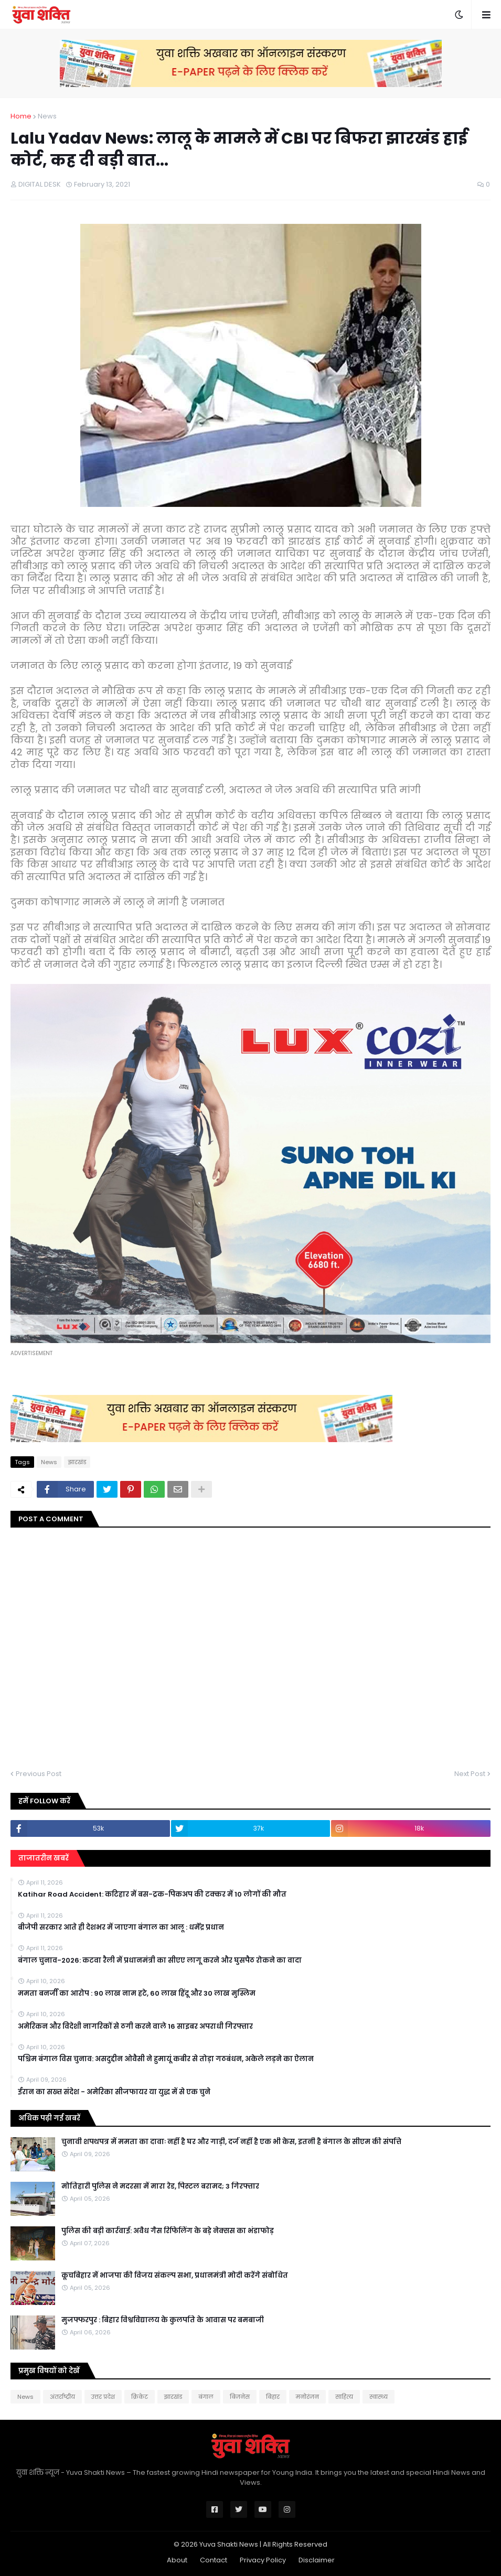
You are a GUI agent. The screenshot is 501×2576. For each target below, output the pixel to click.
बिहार (273, 2397)
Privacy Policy (263, 2560)
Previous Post (38, 1774)
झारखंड (77, 1462)
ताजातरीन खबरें (43, 1858)
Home (20, 116)
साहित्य (344, 2397)
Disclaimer (317, 2560)
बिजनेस (240, 2397)
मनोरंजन (307, 2397)
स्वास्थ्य (378, 2397)
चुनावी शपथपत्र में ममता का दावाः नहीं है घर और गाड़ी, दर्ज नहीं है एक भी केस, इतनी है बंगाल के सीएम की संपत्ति (231, 2142)
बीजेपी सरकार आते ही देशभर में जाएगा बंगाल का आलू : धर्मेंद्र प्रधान (121, 1927)
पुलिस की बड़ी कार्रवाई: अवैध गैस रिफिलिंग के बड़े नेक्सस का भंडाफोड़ (167, 2231)
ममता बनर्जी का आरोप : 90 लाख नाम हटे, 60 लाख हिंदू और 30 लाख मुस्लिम (136, 1993)
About (177, 2560)
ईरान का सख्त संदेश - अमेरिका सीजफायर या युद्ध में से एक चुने (114, 2092)
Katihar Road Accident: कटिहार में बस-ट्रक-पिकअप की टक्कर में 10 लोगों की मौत (152, 1894)
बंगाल (206, 2397)
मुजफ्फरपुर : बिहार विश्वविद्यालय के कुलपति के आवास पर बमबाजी (162, 2320)
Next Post (469, 1774)
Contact (213, 2560)
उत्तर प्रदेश (103, 2397)
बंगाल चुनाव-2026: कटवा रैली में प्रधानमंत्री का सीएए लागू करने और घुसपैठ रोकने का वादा (160, 1960)
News (47, 116)
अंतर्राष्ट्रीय (62, 2397)
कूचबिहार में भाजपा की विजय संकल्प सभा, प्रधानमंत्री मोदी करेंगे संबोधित (174, 2275)
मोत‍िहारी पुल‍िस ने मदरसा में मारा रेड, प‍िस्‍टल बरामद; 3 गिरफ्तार (160, 2186)
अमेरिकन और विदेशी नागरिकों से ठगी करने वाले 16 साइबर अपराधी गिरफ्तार (135, 2026)
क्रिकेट (139, 2397)
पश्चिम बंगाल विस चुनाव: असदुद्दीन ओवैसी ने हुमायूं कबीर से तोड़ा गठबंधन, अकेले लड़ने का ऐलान (166, 2059)
